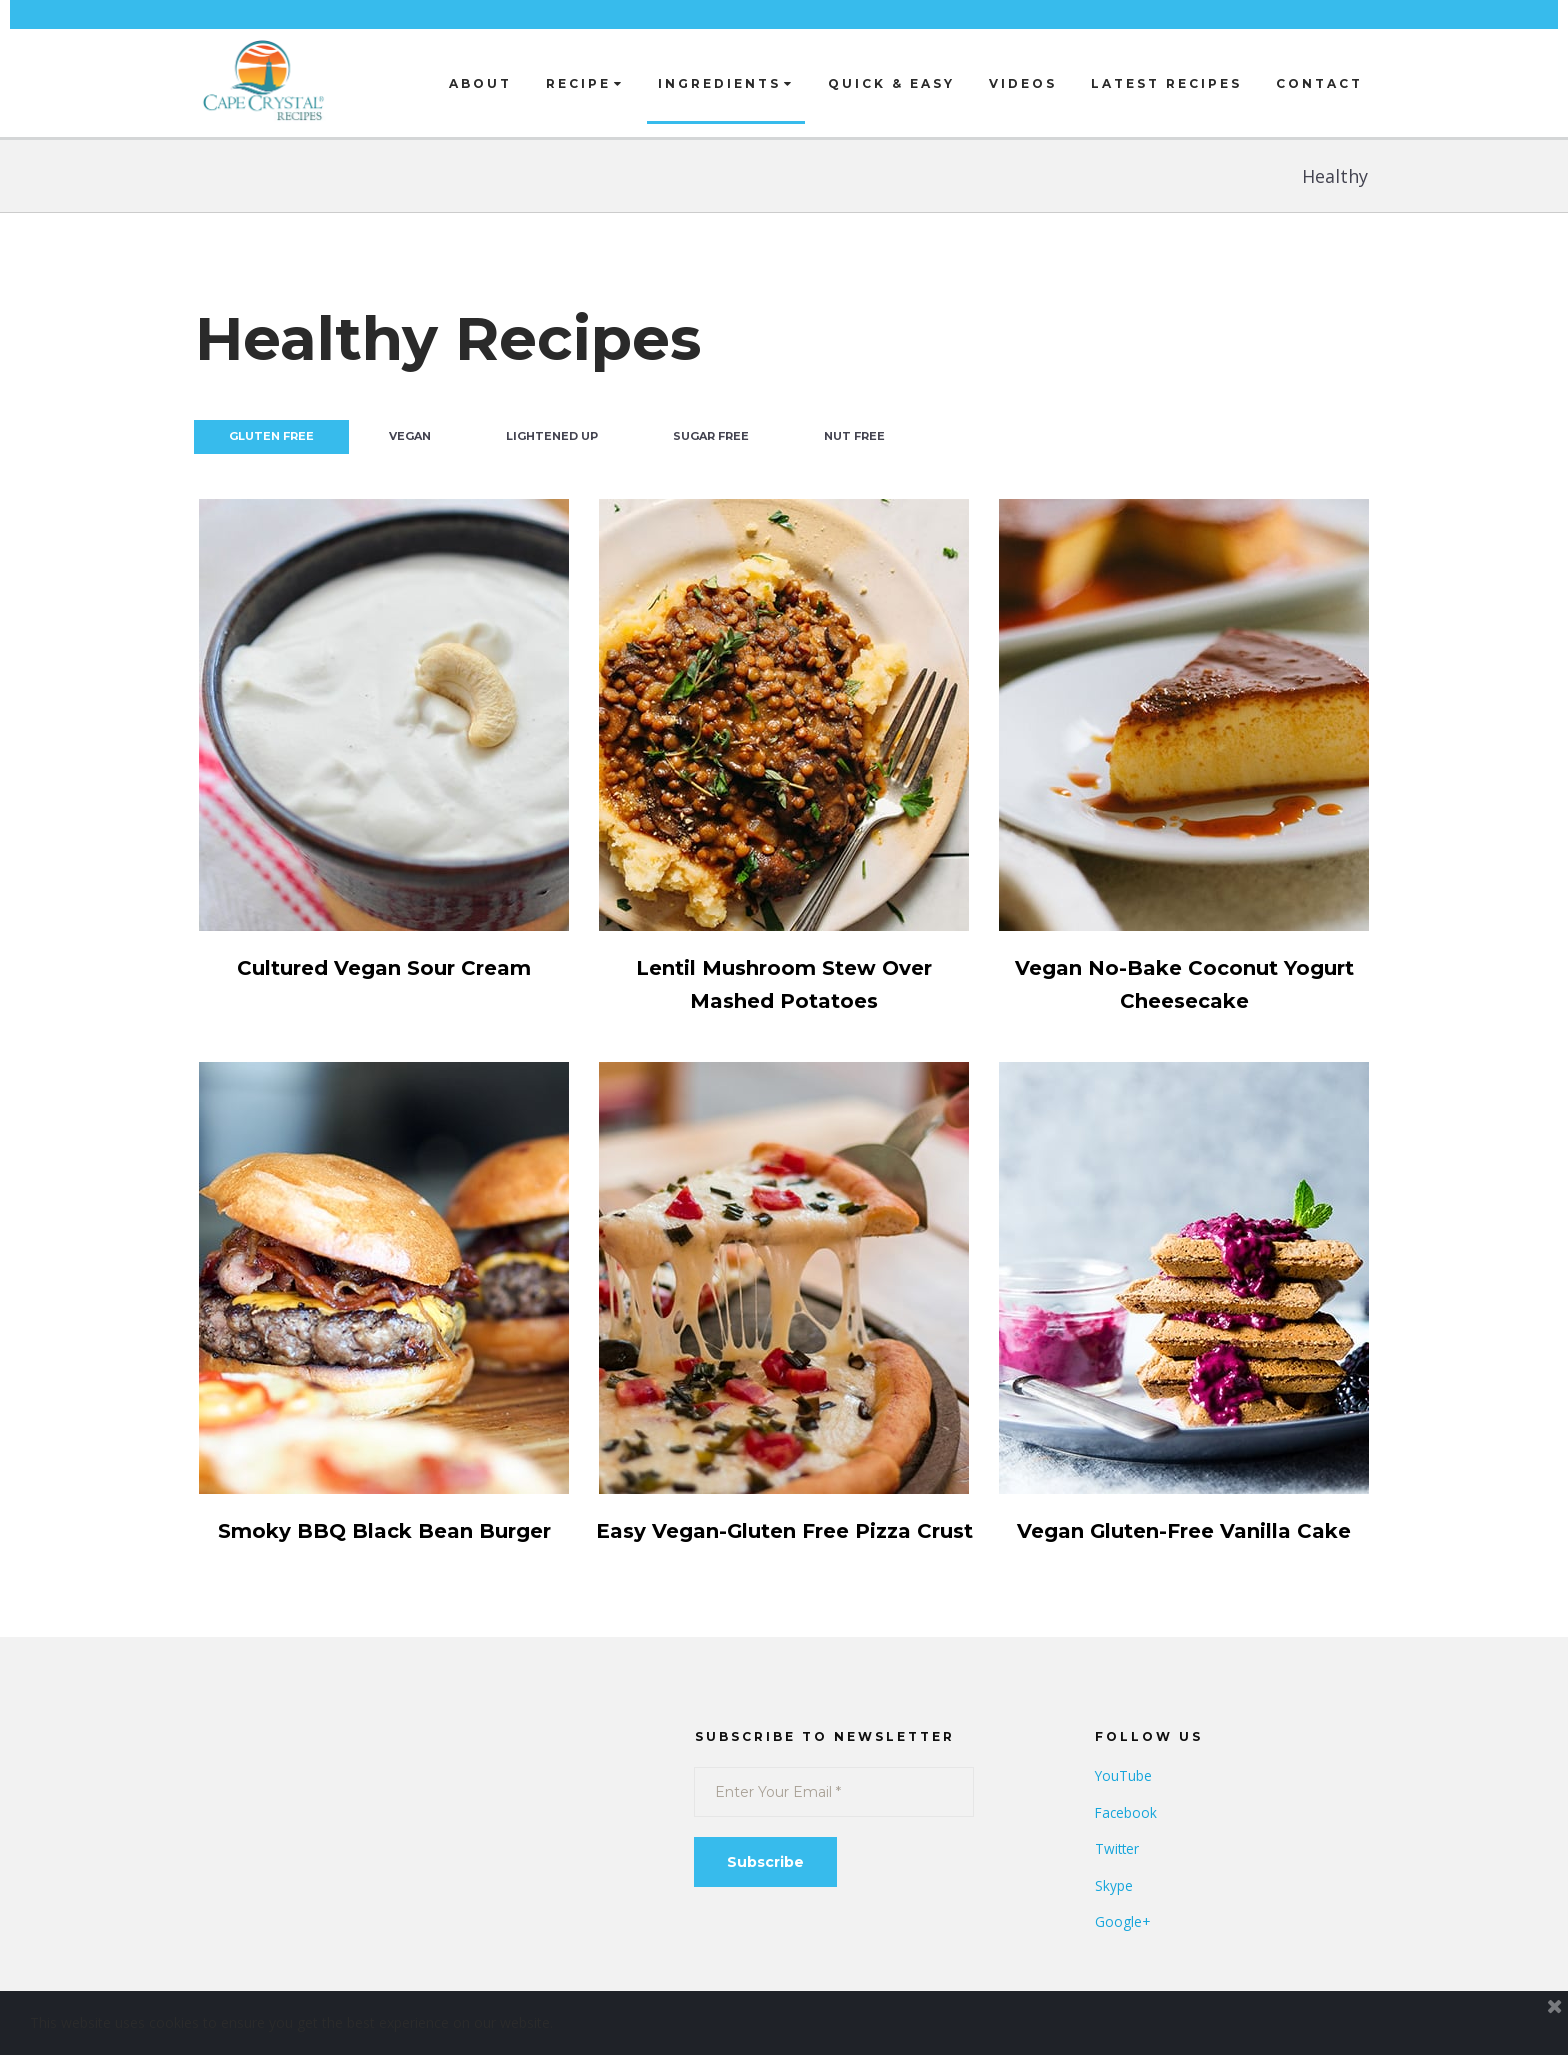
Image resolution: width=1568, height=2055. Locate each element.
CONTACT (1319, 83)
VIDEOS (1023, 83)
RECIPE (585, 83)
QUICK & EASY (891, 83)
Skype (1114, 1918)
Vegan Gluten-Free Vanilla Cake (1184, 1530)
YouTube (1124, 1808)
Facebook (1127, 1845)
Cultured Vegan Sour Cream (384, 967)
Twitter (1118, 1881)
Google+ (1123, 1954)
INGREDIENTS (726, 83)
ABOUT (480, 83)
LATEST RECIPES (1166, 83)
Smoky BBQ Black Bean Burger (384, 1530)
